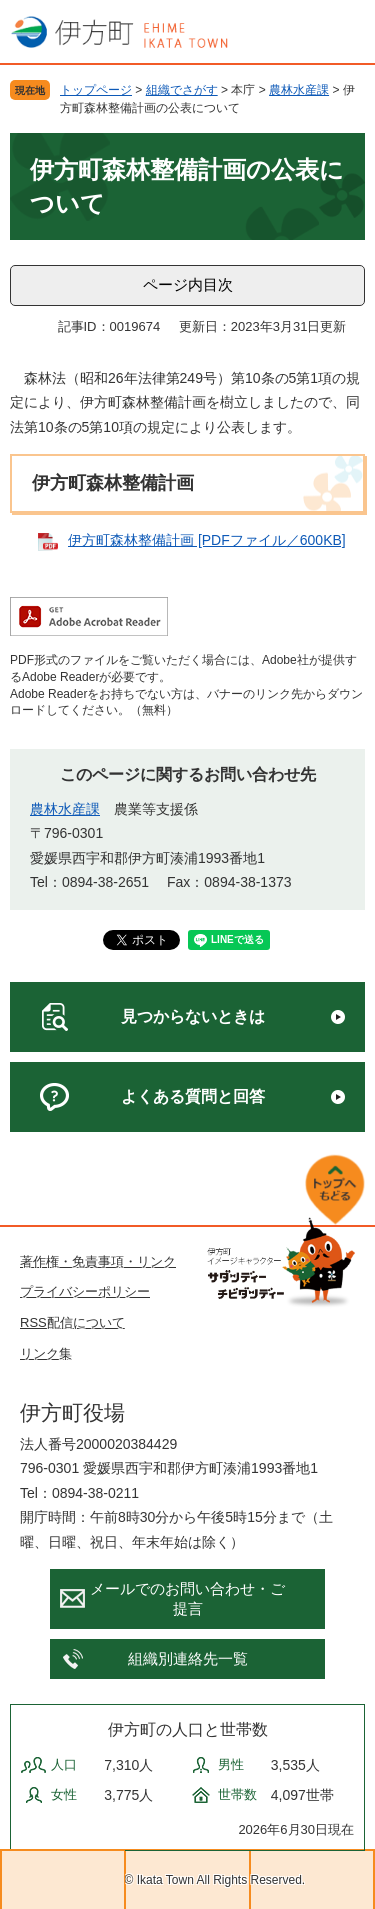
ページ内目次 (188, 284)
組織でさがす (182, 90)
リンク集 (46, 1353)
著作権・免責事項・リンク (98, 1261)
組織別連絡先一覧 (188, 1658)
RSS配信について (72, 1322)
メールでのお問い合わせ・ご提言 (187, 1598)
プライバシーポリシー (85, 1291)
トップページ (96, 90)
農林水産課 (299, 90)
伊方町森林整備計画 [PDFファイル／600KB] (207, 540)
